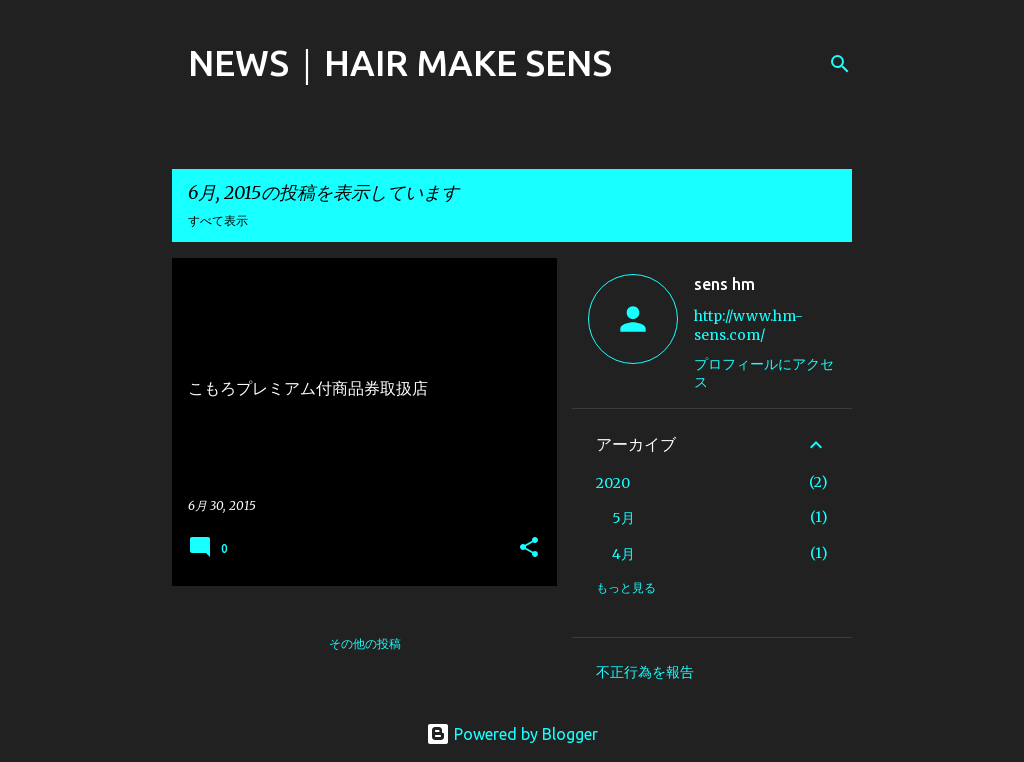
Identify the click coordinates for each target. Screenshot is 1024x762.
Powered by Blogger (512, 734)
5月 (623, 518)
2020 (613, 483)
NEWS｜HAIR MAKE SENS (400, 62)
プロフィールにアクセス (764, 373)
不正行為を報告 (645, 672)
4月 (623, 554)
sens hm (724, 284)
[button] (529, 548)
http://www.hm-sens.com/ (748, 325)
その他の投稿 (365, 643)
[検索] (840, 64)
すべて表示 (218, 220)
